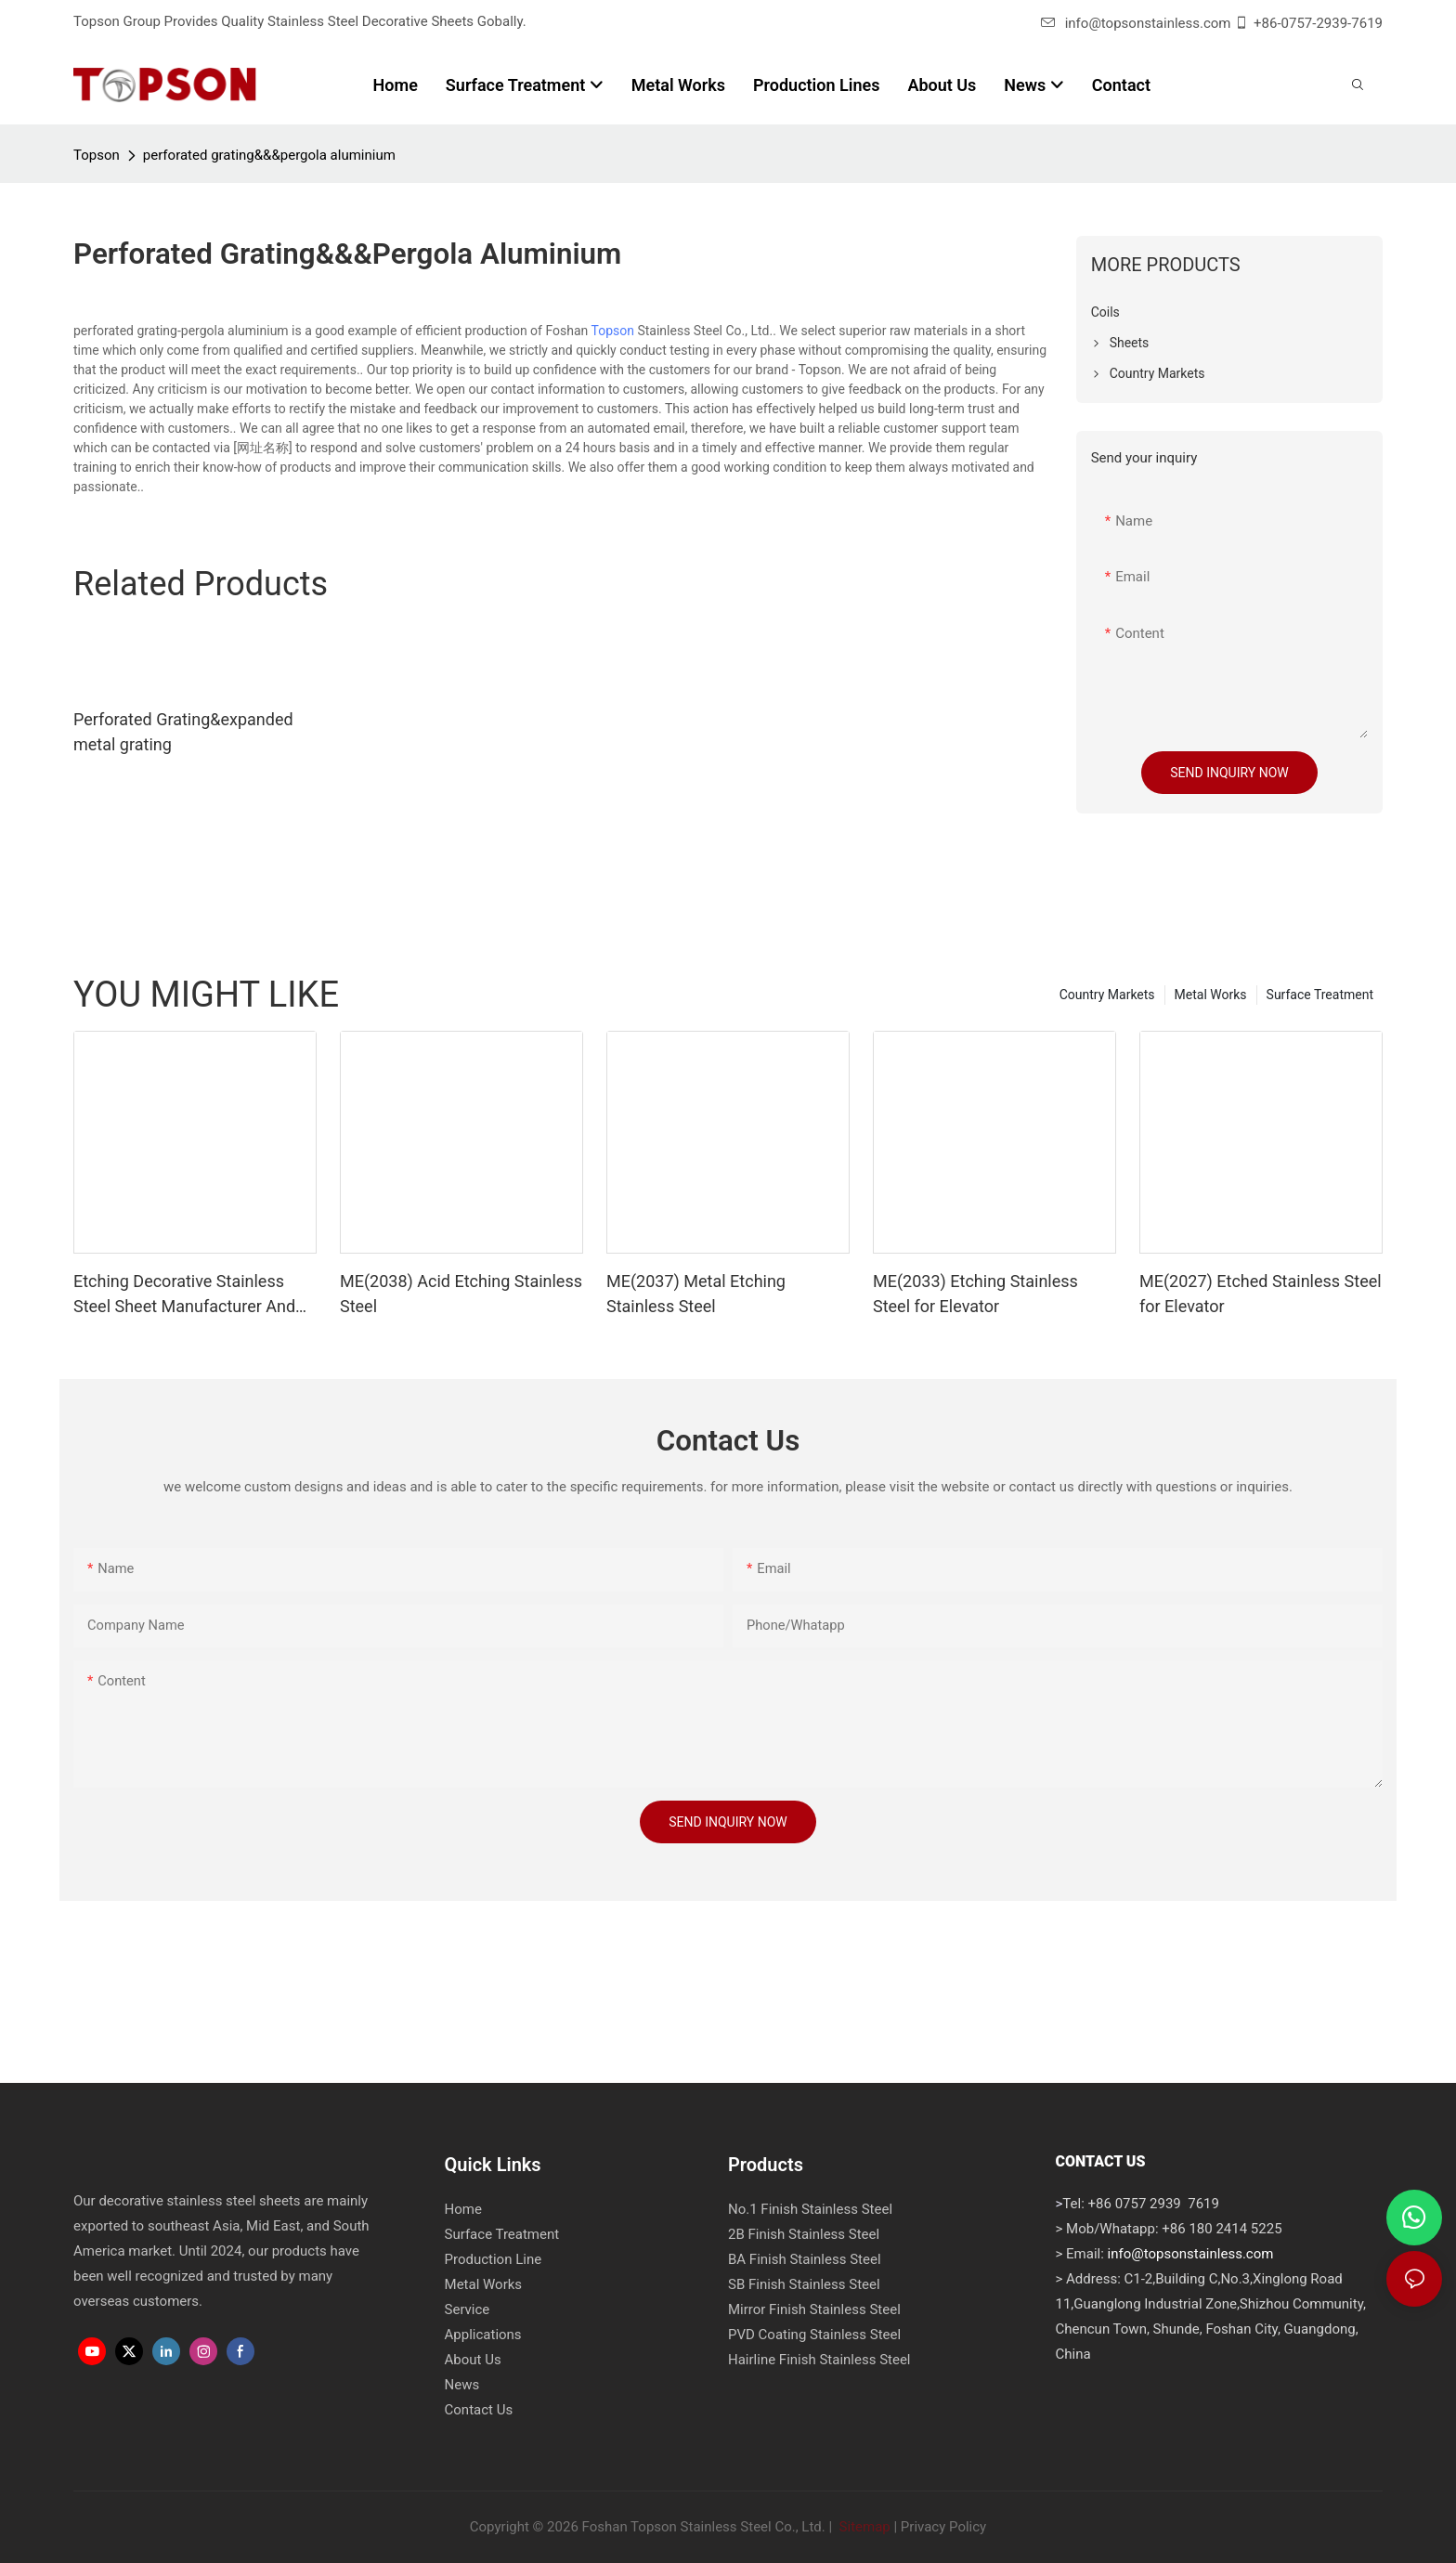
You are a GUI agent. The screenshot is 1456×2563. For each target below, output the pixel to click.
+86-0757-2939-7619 (1318, 23)
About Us (473, 2359)
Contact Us (479, 2409)
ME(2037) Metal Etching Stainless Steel (696, 1293)
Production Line (493, 2259)
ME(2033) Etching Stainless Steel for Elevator (975, 1293)
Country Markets (1107, 994)
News (462, 2384)
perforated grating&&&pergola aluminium (269, 155)
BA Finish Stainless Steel (804, 2259)
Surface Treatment (1320, 994)
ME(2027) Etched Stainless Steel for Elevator (1260, 1293)
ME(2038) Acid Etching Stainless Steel (461, 1293)
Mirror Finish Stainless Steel (814, 2309)
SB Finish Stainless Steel (804, 2284)
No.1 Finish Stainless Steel (810, 2209)
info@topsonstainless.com (1136, 23)
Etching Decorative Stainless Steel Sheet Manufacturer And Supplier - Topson (184, 1295)
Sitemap (863, 2526)
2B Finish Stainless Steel (803, 2234)
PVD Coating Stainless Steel (814, 2334)
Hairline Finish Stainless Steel (819, 2359)
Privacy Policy (943, 2526)
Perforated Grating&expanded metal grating (183, 731)
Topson (96, 155)
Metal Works (1211, 994)
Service (467, 2309)
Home (463, 2209)
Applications (483, 2334)
